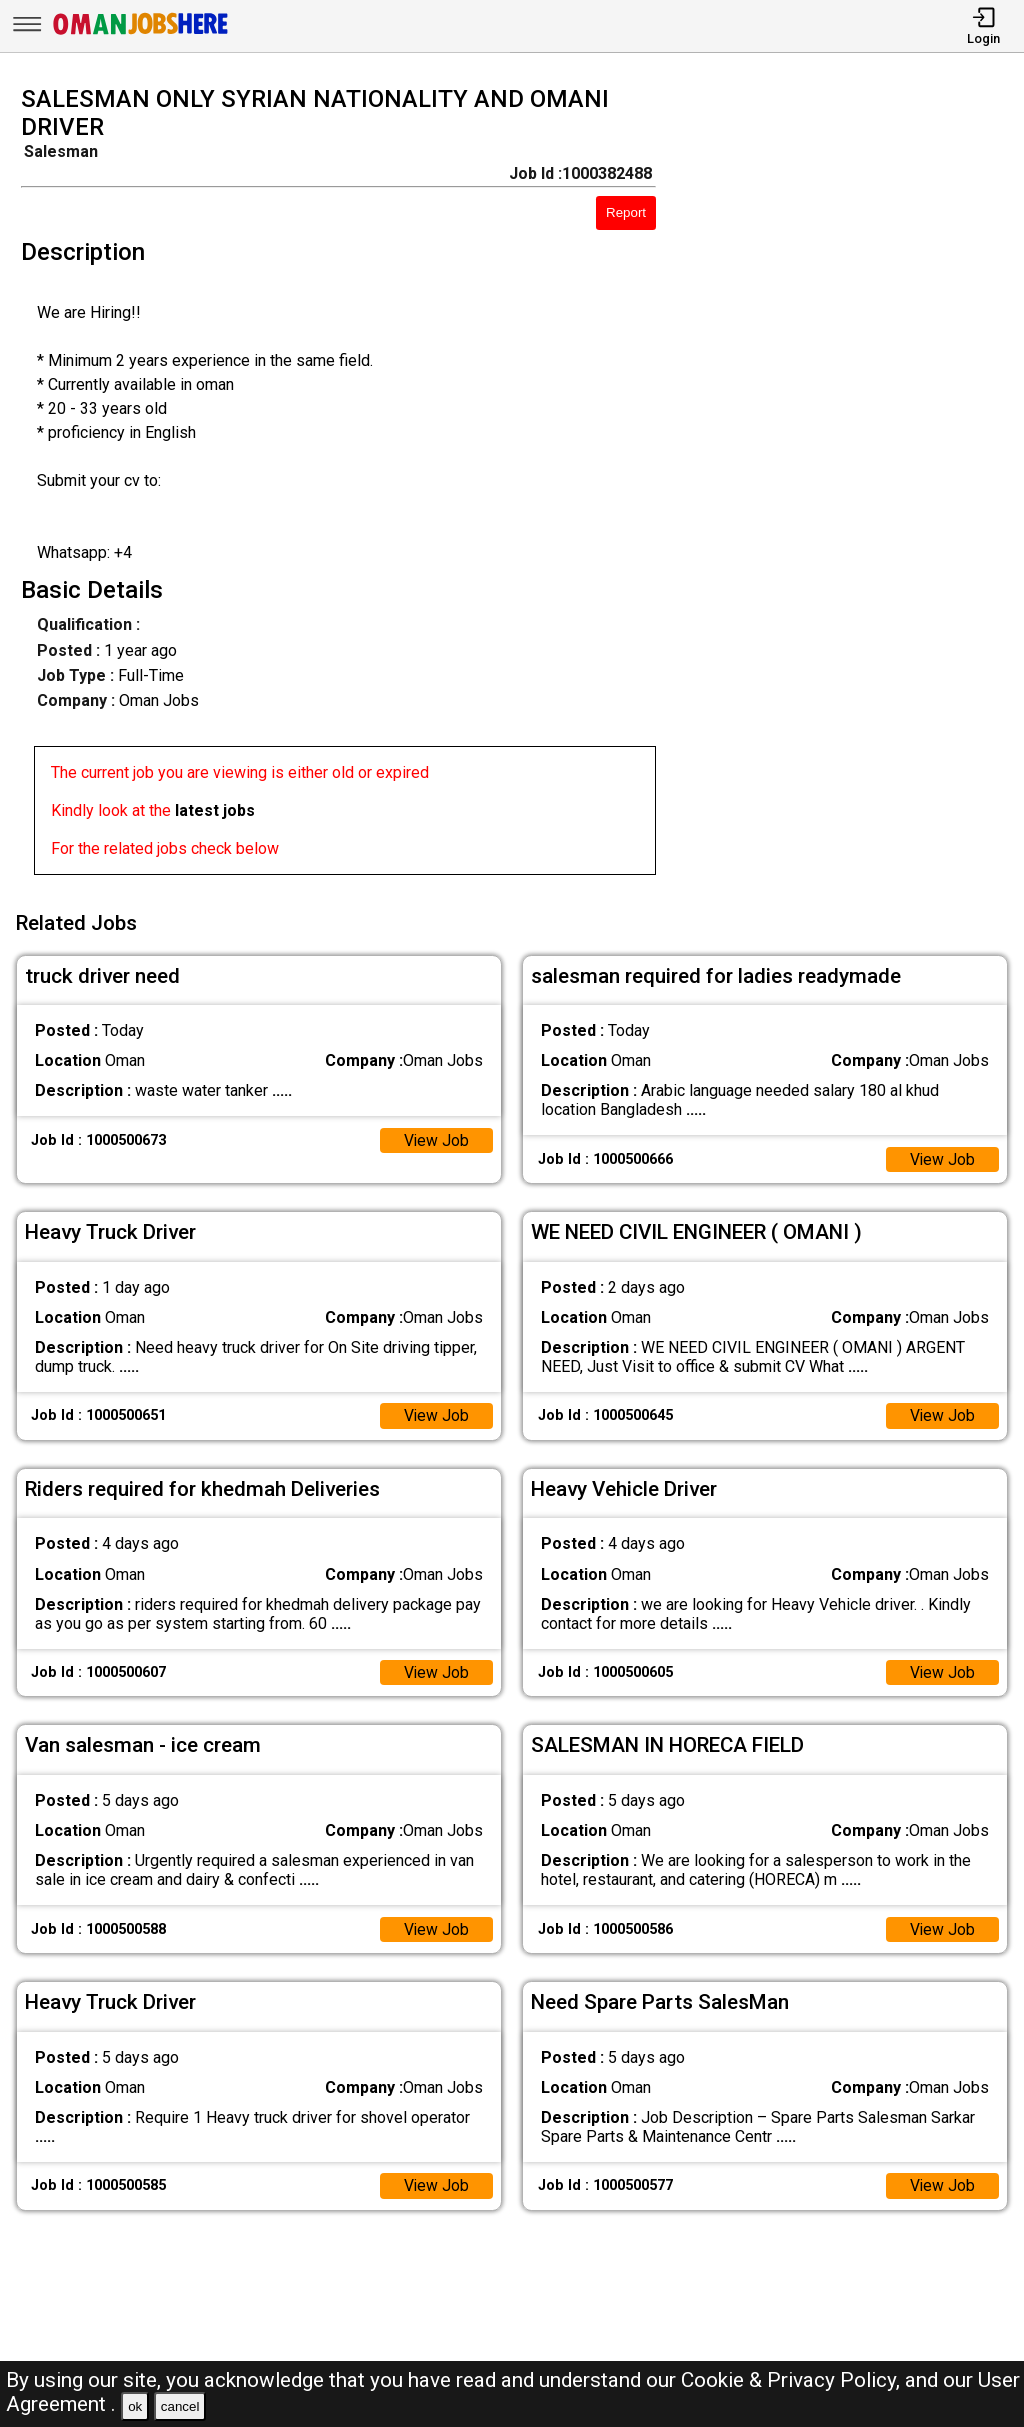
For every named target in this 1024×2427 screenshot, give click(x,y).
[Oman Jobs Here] (141, 34)
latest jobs (215, 810)
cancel (180, 2406)
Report (626, 212)
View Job (436, 1137)
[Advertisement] (852, 486)
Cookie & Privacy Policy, (793, 2380)
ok (135, 2406)
